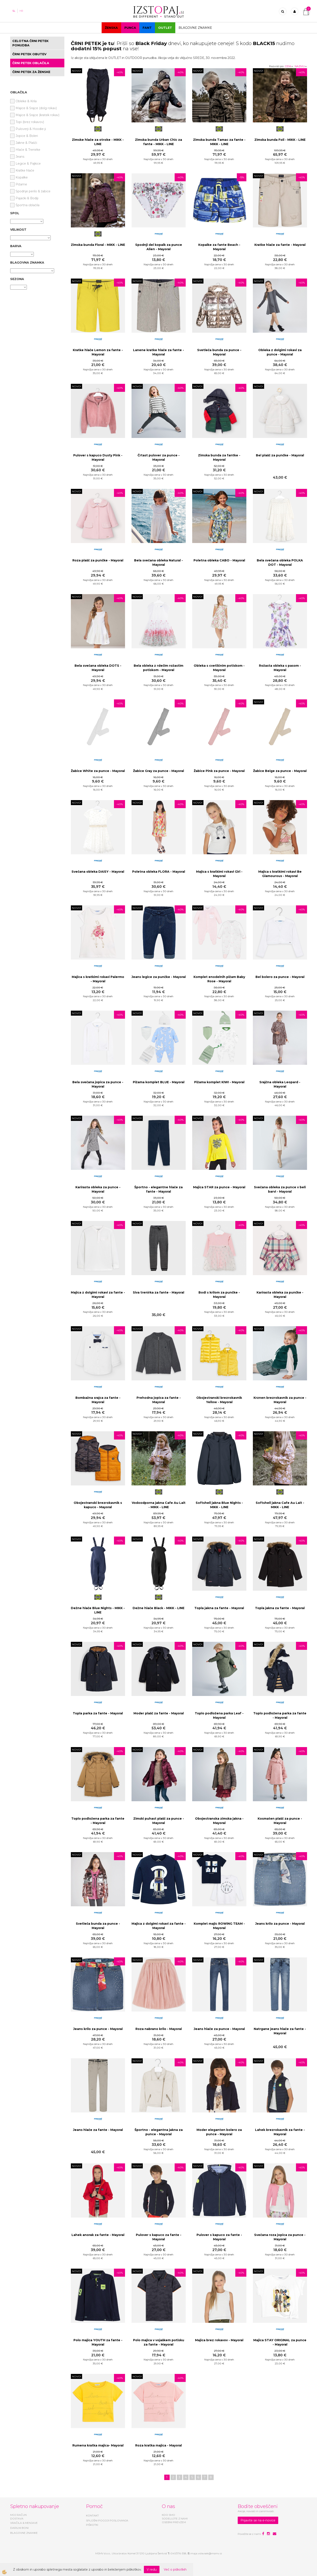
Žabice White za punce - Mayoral (98, 771)
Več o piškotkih (175, 2569)
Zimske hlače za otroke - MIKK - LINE (98, 142)
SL (13, 10)
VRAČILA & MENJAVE (24, 2522)
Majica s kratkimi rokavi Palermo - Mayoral (98, 979)
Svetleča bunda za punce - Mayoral (219, 352)
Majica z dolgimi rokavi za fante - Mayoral (98, 1294)
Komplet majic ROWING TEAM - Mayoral (219, 1926)
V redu (152, 2569)
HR (21, 10)
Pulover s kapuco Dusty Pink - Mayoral (97, 457)
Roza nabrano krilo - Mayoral (158, 2029)
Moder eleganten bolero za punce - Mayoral (219, 2132)
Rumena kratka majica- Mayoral (98, 2445)
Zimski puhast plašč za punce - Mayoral (158, 1821)
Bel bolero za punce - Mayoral (279, 977)
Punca (130, 28)
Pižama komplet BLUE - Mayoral (158, 1082)
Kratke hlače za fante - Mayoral (280, 245)
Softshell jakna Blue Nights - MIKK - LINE (219, 1505)
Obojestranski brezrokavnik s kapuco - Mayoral (98, 1505)
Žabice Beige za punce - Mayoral (280, 771)
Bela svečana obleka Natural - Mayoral (158, 562)
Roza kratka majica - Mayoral (158, 2445)
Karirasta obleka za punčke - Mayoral (280, 1294)
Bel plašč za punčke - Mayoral (280, 455)
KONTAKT (92, 2515)
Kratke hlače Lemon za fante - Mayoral (98, 352)
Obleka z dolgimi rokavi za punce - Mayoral (280, 352)
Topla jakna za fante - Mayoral (219, 1608)
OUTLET (165, 28)
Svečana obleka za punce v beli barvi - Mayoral (280, 1189)
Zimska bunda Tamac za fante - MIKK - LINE (219, 142)
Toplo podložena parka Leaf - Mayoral (219, 1715)
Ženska (111, 28)
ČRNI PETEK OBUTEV (29, 54)
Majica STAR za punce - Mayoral (219, 1187)
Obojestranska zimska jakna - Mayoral (219, 1821)
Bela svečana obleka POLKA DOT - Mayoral (280, 562)
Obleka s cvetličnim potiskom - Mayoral (219, 668)
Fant (147, 28)
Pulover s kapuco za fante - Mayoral (158, 2237)
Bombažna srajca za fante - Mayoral (97, 1400)
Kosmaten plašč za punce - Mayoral (280, 1821)
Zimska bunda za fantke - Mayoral (219, 457)
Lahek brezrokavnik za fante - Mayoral (280, 2132)
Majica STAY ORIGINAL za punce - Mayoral (279, 2342)
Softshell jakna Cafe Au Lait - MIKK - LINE (280, 1505)
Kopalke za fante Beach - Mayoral (219, 247)
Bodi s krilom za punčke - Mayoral (219, 1294)
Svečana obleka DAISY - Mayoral (98, 872)
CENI (289, 66)
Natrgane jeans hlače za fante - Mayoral (280, 2031)
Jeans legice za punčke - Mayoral (159, 977)
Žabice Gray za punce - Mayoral (158, 771)
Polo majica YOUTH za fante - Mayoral (97, 2342)
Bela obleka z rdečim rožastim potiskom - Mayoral (158, 668)
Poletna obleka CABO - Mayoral (219, 560)
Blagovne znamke (195, 28)
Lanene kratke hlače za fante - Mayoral (158, 352)
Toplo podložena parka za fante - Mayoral (279, 1715)
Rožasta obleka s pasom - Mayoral (280, 668)
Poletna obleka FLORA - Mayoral (158, 872)
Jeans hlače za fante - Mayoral (98, 2130)
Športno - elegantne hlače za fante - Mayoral (158, 1189)
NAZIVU (301, 66)
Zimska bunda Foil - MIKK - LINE (280, 140)
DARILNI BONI (19, 2527)
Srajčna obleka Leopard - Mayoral (279, 1084)
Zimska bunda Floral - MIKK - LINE (98, 245)
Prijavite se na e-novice (258, 2520)
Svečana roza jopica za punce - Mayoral (280, 2237)
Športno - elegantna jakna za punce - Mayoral (159, 2132)
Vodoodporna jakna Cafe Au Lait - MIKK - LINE (158, 1505)
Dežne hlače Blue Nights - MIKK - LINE (98, 1610)
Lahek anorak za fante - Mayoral (98, 2235)
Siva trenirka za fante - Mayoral (158, 1292)
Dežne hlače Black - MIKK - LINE (158, 1608)
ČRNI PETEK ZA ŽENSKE (31, 72)
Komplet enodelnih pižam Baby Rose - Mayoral (219, 979)
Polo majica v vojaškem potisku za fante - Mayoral (158, 2342)
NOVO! (76, 70)
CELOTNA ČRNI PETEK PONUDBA (30, 43)
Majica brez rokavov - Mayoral (219, 2340)
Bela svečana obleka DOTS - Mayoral (98, 668)
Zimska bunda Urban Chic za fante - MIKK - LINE (158, 142)
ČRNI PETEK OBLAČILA (30, 63)
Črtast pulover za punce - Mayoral (159, 457)
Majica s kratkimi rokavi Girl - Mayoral (219, 874)
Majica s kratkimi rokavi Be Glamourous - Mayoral (280, 874)
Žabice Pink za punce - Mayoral (219, 771)
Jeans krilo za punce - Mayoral (280, 1924)
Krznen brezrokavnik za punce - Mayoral (280, 1400)
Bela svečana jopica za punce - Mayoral (97, 1084)
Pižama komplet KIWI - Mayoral (219, 1082)
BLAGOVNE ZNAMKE (24, 2532)
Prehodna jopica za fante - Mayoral (159, 1400)
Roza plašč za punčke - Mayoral (97, 560)
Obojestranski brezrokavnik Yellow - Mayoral (219, 1400)
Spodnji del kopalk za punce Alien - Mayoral (158, 247)
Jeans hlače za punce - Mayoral (219, 2029)
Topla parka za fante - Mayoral (98, 1713)
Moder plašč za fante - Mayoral (158, 1713)
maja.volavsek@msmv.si (206, 2553)
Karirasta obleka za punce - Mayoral (97, 1189)
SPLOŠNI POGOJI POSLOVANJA (107, 2520)
